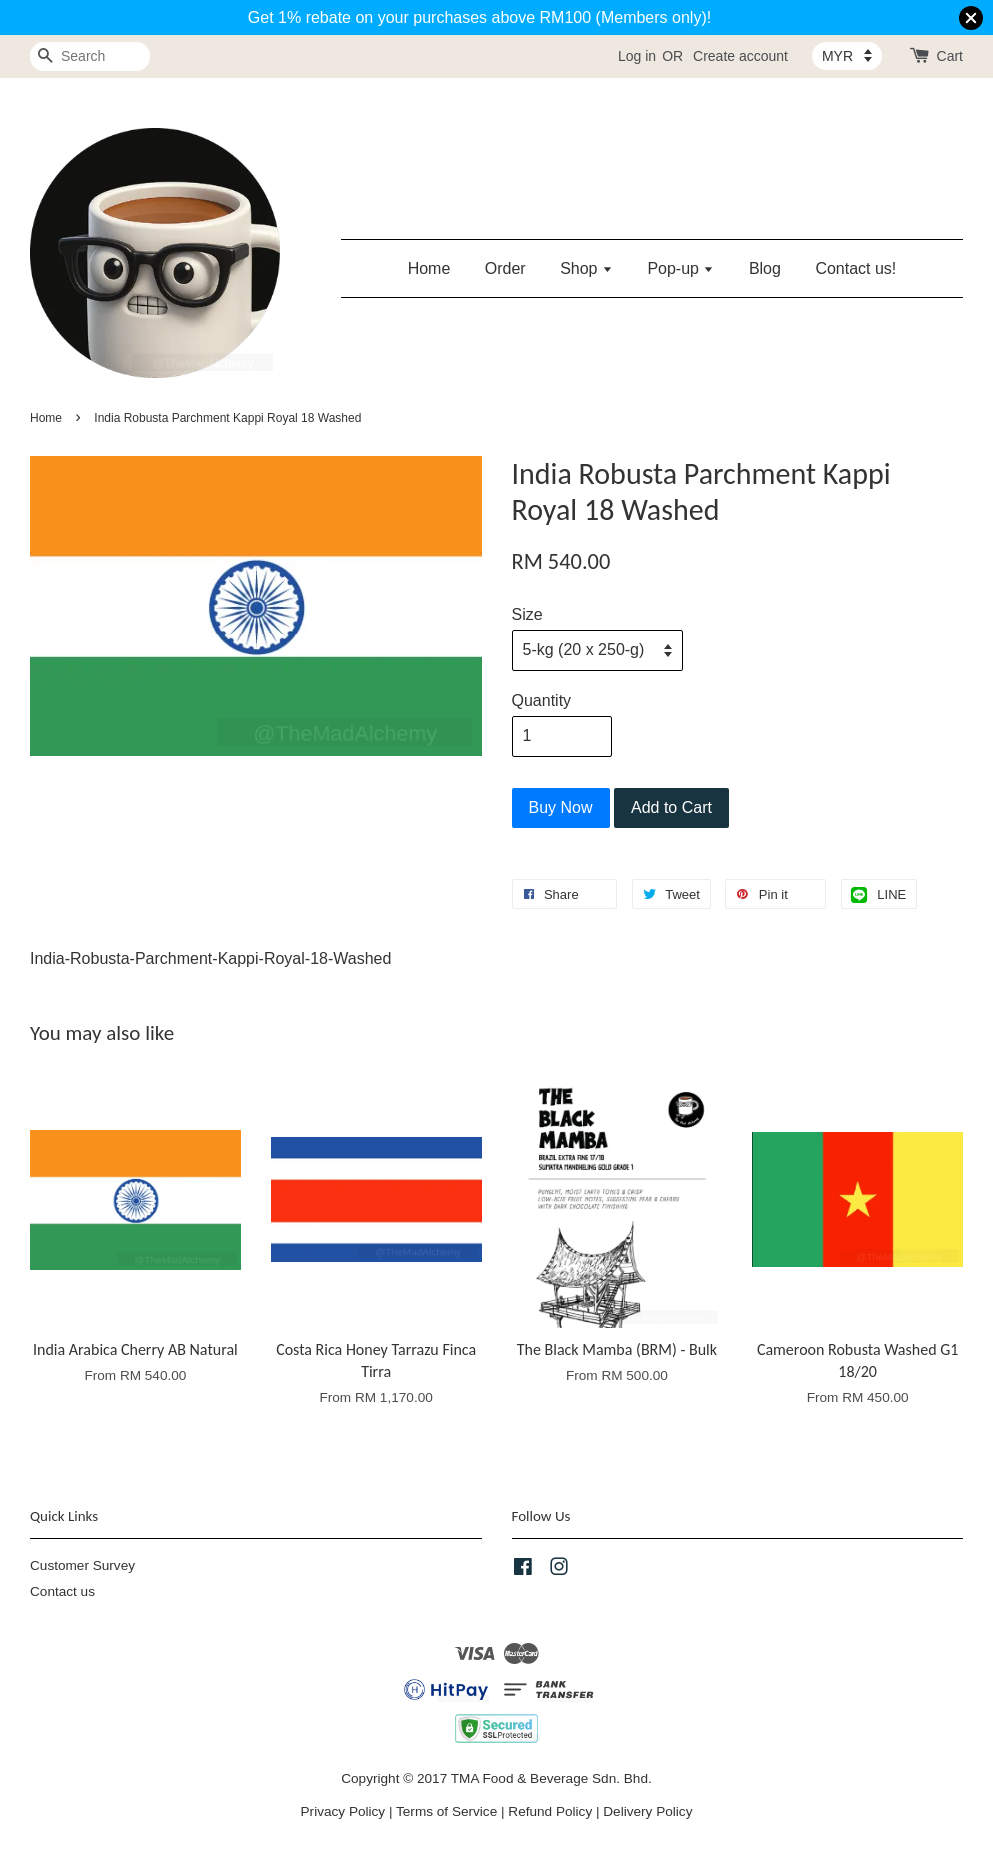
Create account (740, 56)
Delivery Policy (647, 1811)
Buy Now (561, 807)
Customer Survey (82, 1565)
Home (429, 268)
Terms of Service (446, 1811)
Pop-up (680, 268)
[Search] (90, 56)
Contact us (62, 1591)
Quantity (542, 700)
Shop (586, 268)
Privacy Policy (343, 1811)
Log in (637, 56)
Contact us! (855, 268)
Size (527, 614)
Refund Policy (550, 1811)
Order (505, 268)
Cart (950, 56)
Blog (765, 268)
